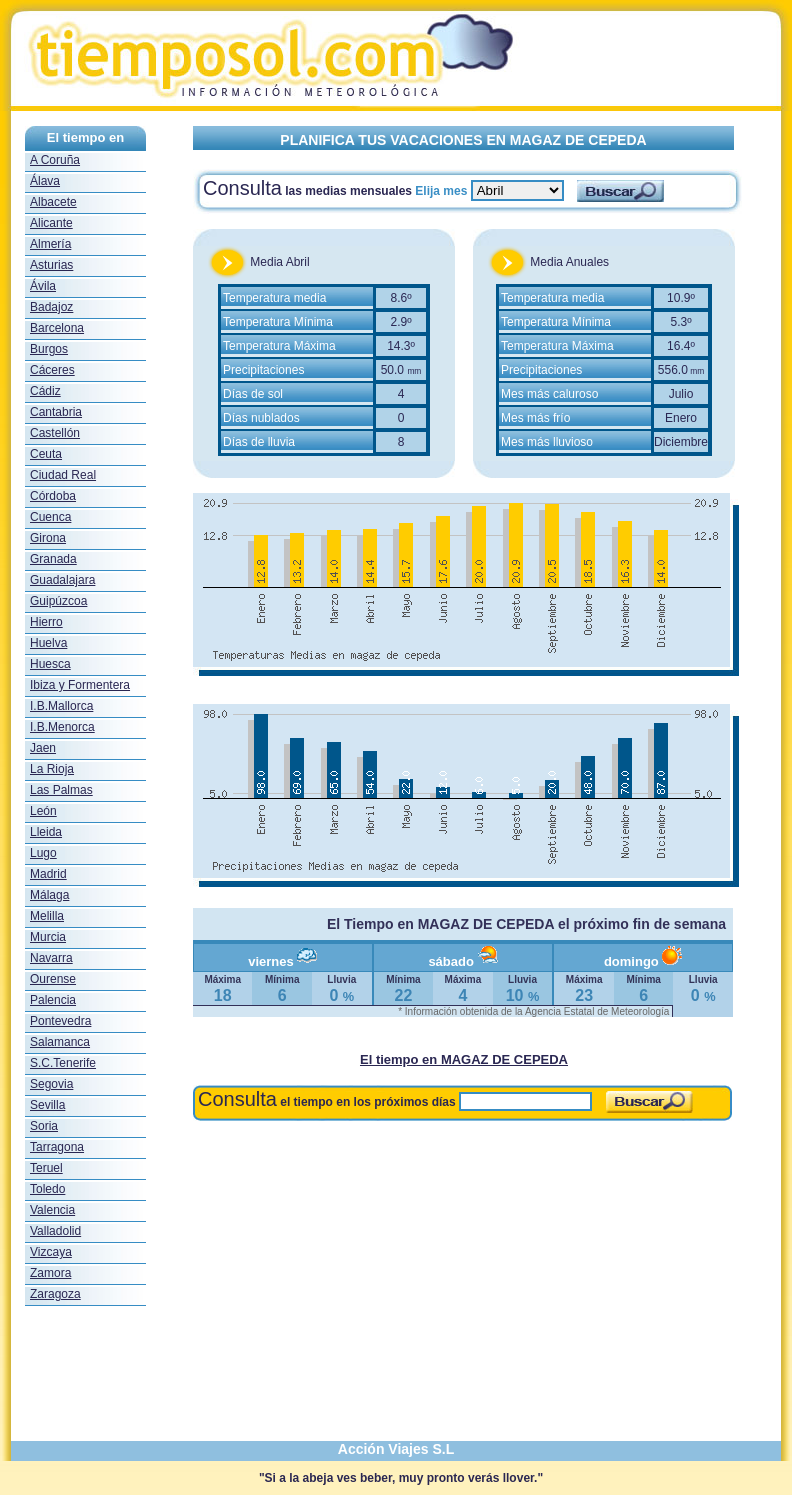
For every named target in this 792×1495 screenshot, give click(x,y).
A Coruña (55, 160)
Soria (44, 1126)
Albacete (53, 202)
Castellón (55, 433)
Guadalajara (62, 580)
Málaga (49, 895)
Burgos (49, 349)
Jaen (43, 748)
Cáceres (52, 370)
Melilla (47, 916)
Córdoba (53, 496)
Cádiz (45, 391)
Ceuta (46, 454)
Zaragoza (55, 1294)
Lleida (46, 832)
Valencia (52, 1210)
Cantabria (56, 412)
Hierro (46, 622)
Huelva (48, 643)
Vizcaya (51, 1252)
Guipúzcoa (58, 601)
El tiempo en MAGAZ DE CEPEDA (464, 1059)
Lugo (43, 853)
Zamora (50, 1273)
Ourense (53, 979)
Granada (53, 559)
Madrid (48, 874)
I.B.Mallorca (61, 706)
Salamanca (60, 1042)
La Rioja (52, 769)
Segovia (51, 1084)
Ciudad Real (63, 475)
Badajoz (51, 307)
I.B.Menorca (62, 727)
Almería (50, 244)
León (43, 811)
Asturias (51, 265)
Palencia (53, 1000)
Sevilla (47, 1105)
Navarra (51, 958)
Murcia (48, 937)
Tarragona (57, 1147)
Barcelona (57, 328)
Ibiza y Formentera (80, 685)
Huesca (50, 664)
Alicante (51, 223)
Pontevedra (60, 1021)
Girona (48, 538)
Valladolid (55, 1231)
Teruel (46, 1168)
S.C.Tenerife (63, 1063)
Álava (45, 181)
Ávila (43, 286)
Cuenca (50, 517)
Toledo (47, 1189)
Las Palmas (61, 790)
